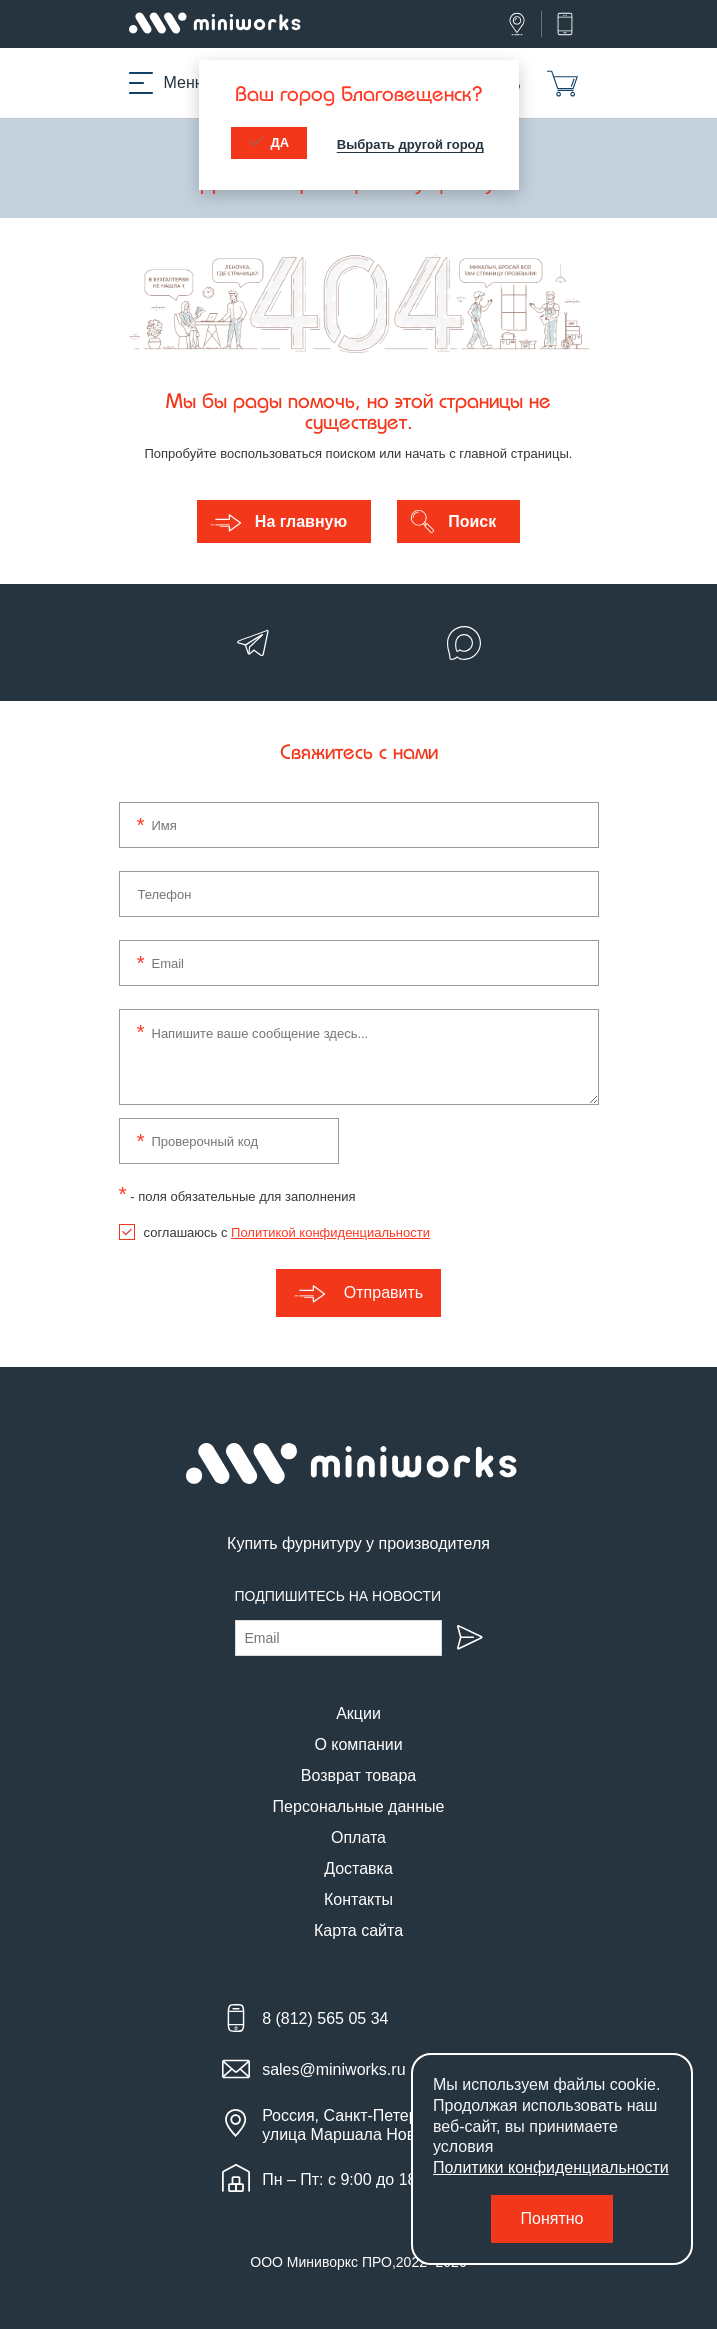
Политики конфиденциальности (551, 2167)
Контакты (358, 1899)
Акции (358, 1713)
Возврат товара (359, 1775)
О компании (358, 1744)
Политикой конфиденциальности (330, 1232)
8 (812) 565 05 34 (325, 2018)
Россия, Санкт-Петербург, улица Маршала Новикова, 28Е (378, 2125)
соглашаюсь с (287, 1232)
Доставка (358, 1868)
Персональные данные (359, 1806)
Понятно (552, 2218)
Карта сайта (358, 1930)
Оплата (358, 1837)
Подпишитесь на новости (338, 1596)
